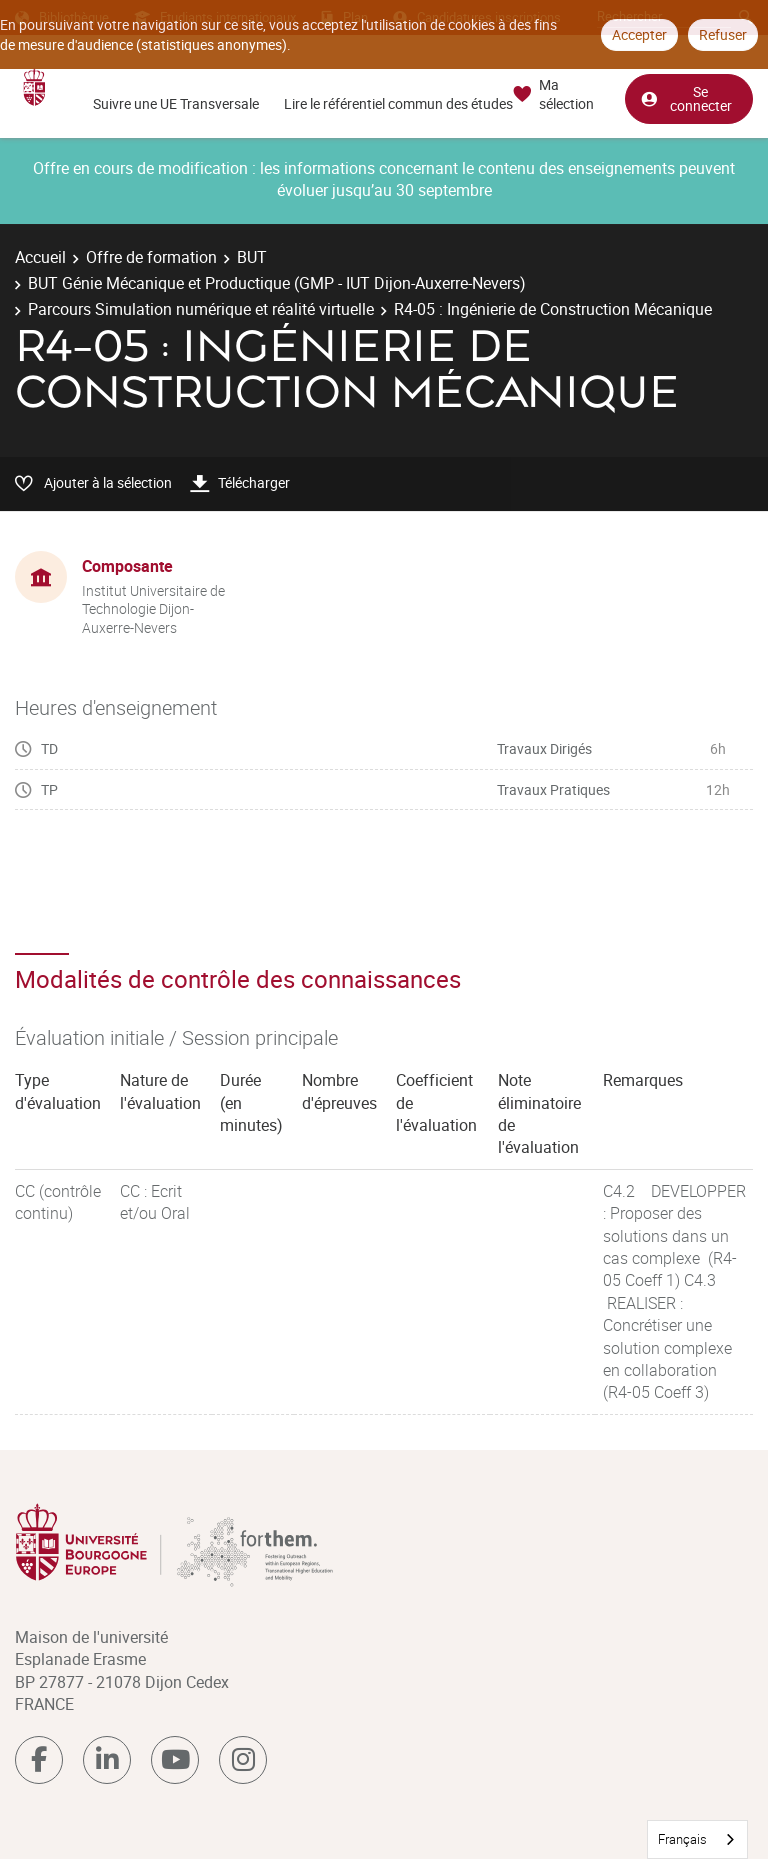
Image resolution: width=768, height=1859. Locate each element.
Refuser (723, 34)
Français (682, 1839)
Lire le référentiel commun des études (398, 103)
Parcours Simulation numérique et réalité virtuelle (201, 309)
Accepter (639, 34)
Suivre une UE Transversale (176, 103)
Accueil (40, 257)
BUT (252, 257)
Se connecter (686, 98)
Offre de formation (151, 257)
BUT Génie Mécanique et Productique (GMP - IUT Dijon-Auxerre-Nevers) (277, 283)
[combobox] (697, 1839)
